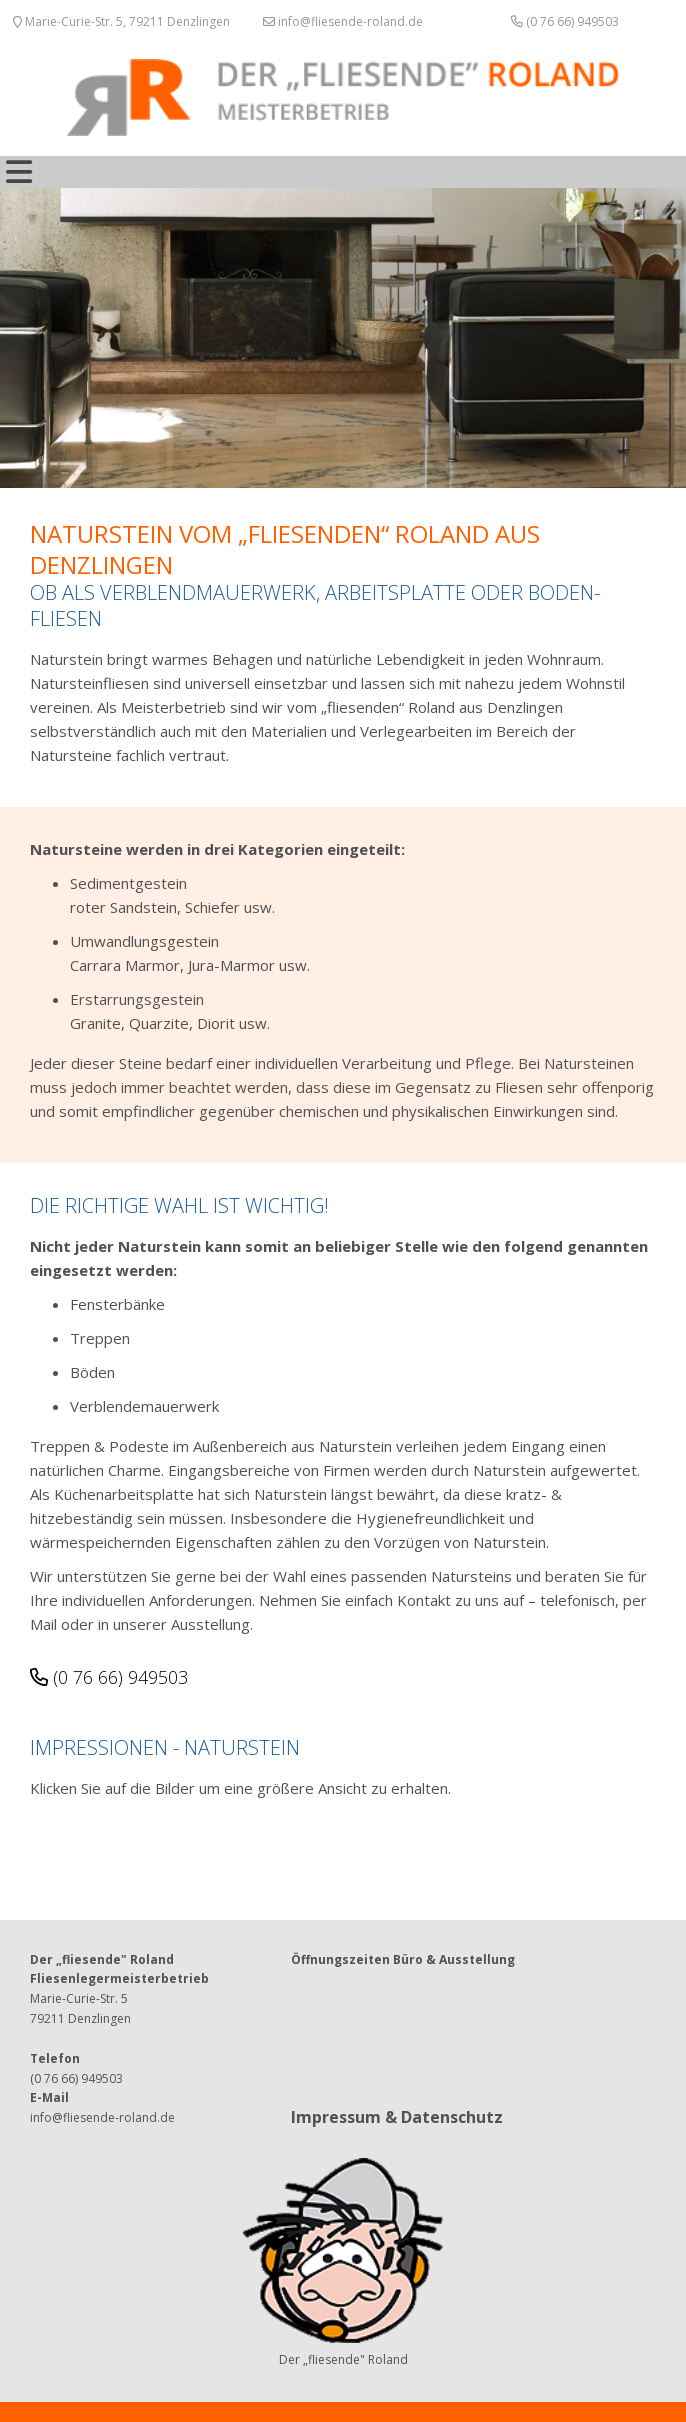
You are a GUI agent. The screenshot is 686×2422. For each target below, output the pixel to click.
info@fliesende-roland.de (343, 21)
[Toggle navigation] (19, 172)
